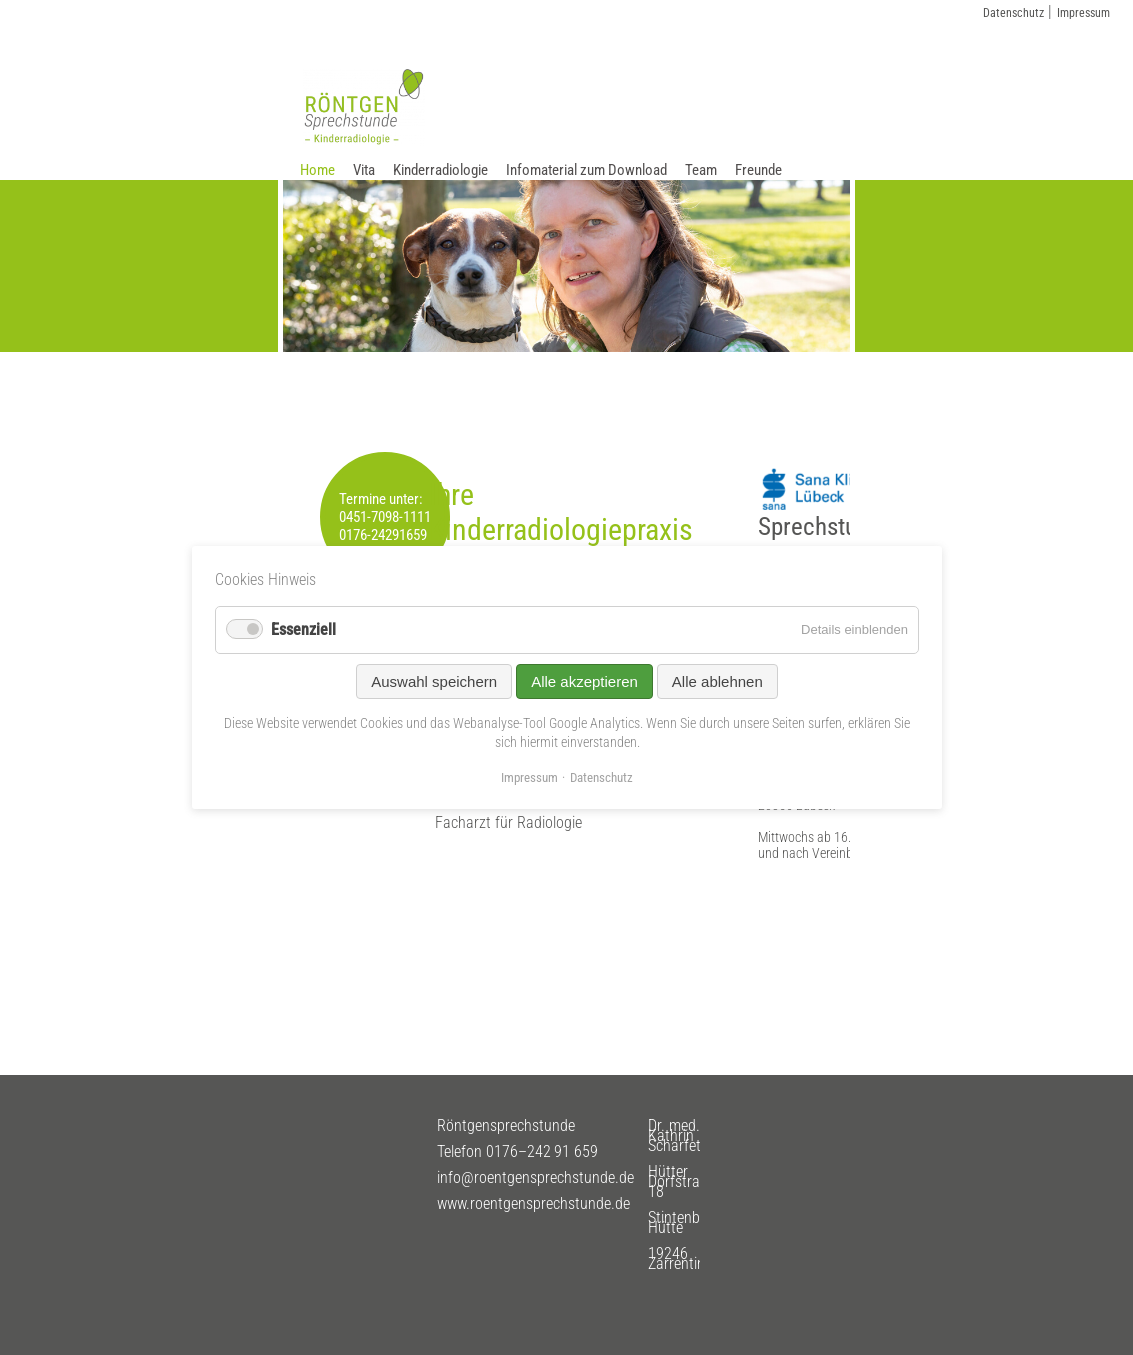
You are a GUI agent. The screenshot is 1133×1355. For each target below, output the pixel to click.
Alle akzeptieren (584, 681)
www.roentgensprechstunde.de (533, 1203)
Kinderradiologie (440, 170)
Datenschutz (1013, 13)
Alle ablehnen (716, 681)
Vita (364, 170)
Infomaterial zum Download (586, 170)
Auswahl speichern (434, 681)
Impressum (1083, 13)
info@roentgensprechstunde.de (535, 1177)
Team (701, 170)
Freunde (758, 170)
